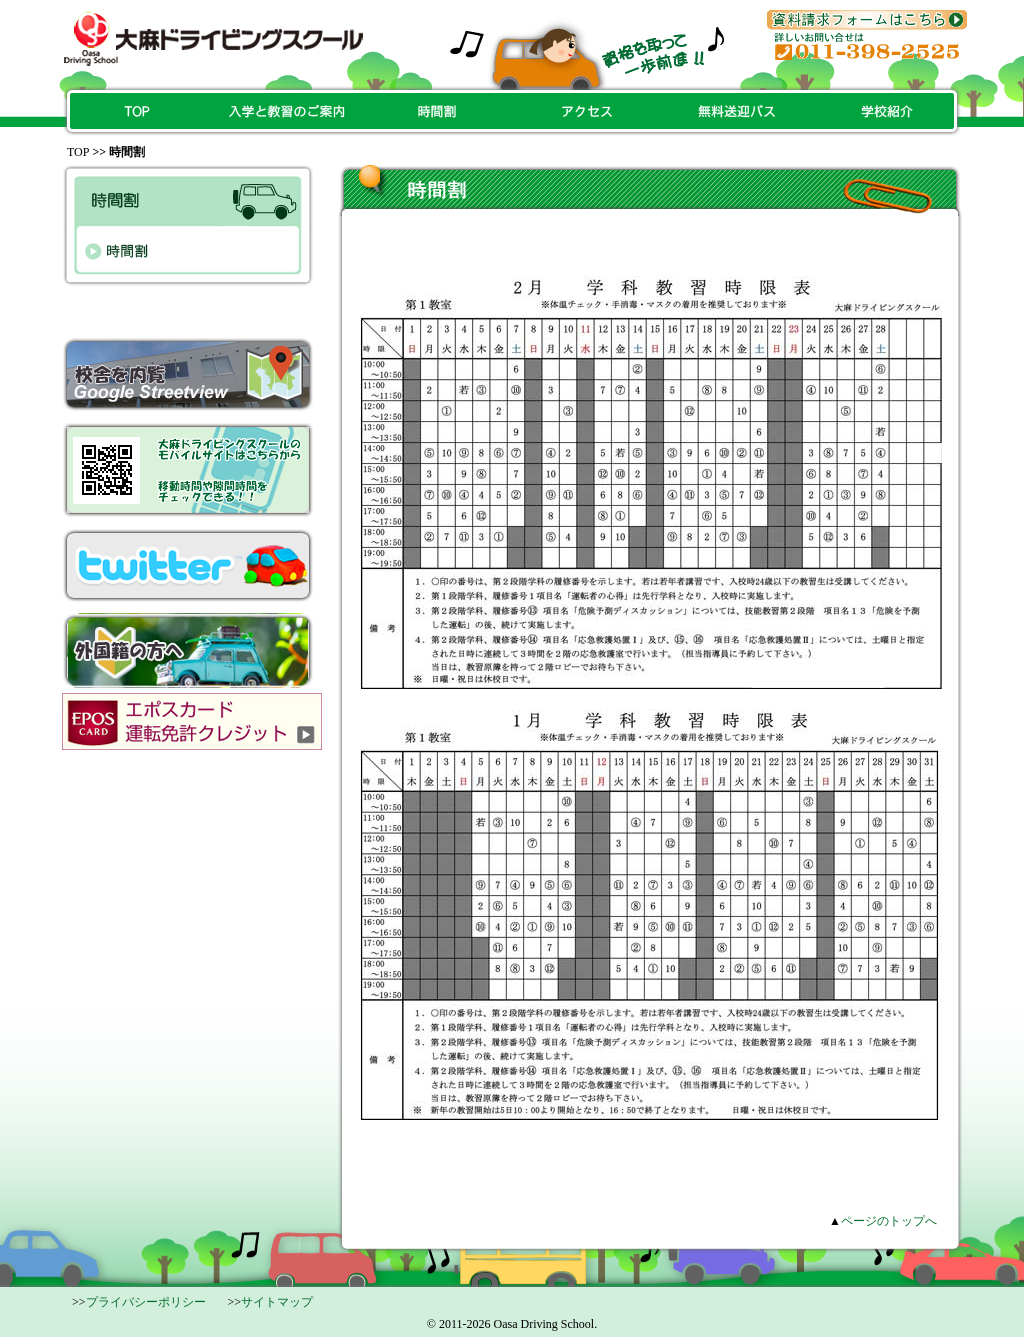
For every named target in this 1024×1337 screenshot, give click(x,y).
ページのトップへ (889, 1221)
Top (78, 152)
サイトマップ (277, 1302)
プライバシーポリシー (146, 1302)
